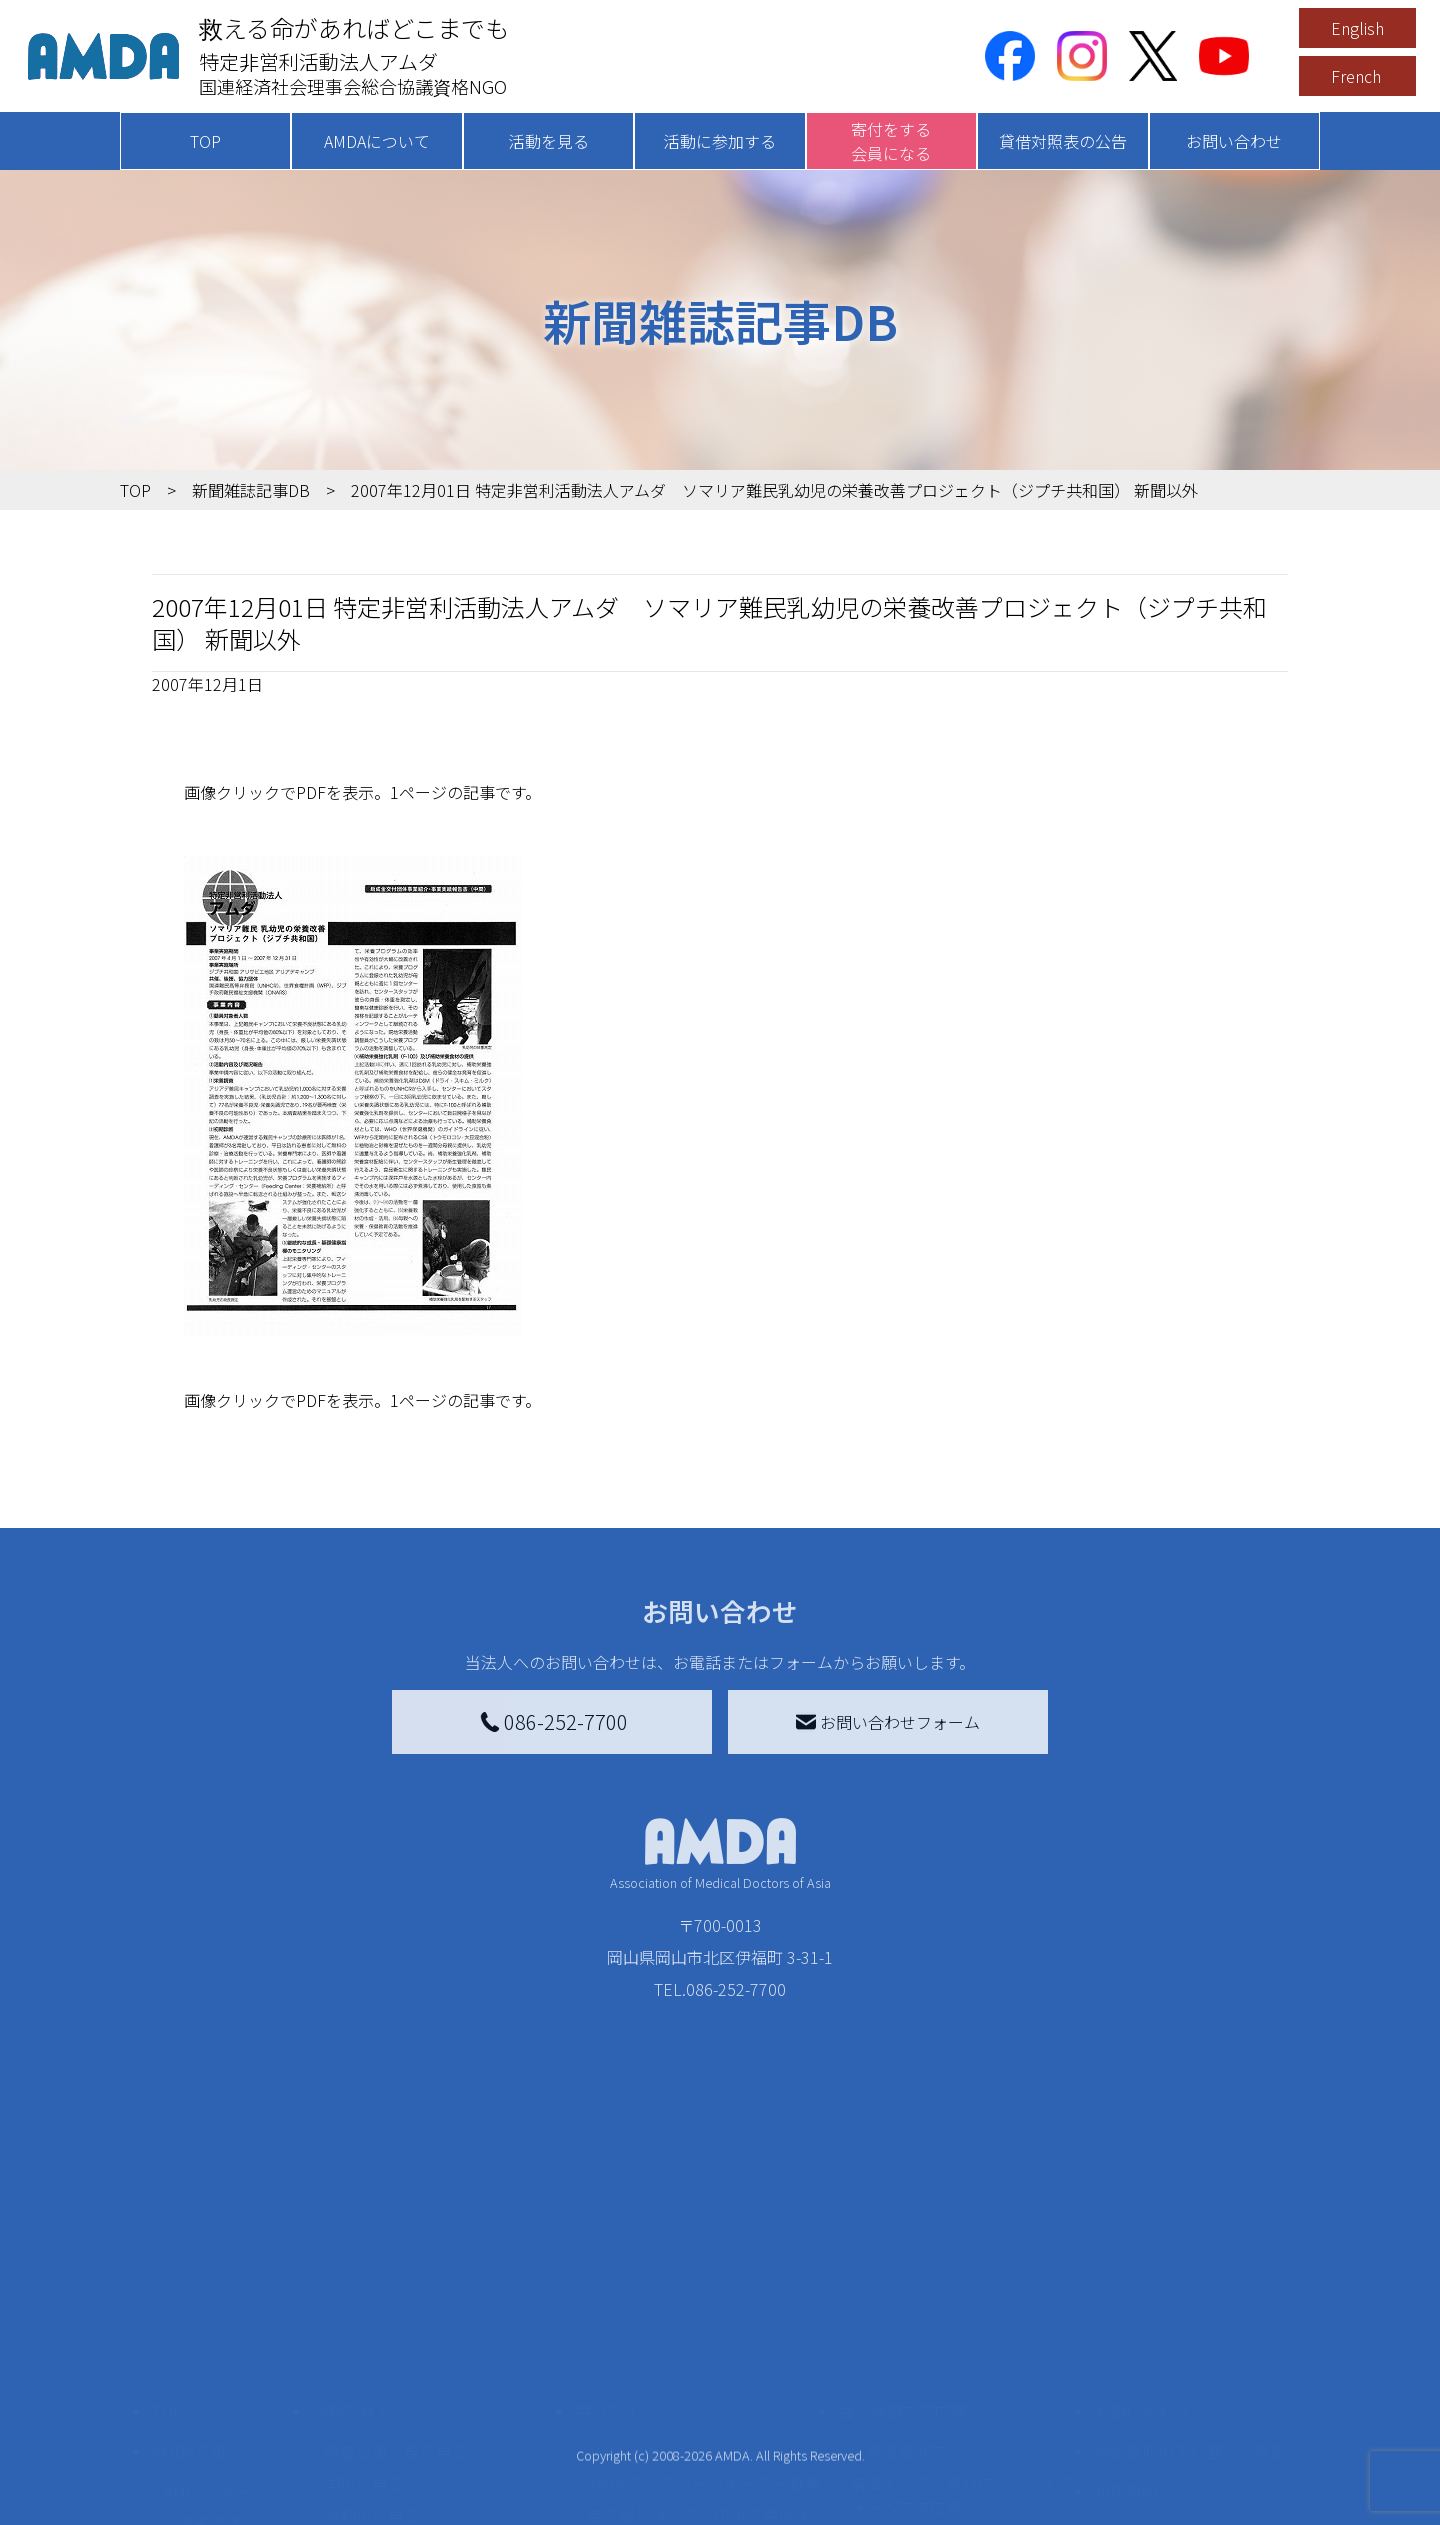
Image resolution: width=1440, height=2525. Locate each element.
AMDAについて (377, 141)
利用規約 (1126, 2347)
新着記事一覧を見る (396, 2307)
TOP (205, 141)
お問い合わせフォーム (888, 1722)
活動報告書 (204, 2379)
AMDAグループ (216, 2347)
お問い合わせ (1234, 141)
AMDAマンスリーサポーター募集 (704, 2339)
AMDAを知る (197, 2307)
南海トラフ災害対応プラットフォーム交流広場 (962, 2351)
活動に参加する (720, 141)
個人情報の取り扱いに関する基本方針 (1190, 2399)
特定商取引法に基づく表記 (1190, 2307)
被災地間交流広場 (902, 2267)
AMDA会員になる (648, 2307)
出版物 (188, 2443)
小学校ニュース (219, 2411)
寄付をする (615, 2267)
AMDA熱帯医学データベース (225, 2487)
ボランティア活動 (387, 2451)
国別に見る (364, 2339)
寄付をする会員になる (891, 141)
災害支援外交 (898, 2307)
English (1357, 28)
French (1356, 76)
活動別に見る (372, 2371)
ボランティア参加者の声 (411, 2483)
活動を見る (549, 141)
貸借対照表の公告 (1063, 141)
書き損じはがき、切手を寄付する (698, 2383)
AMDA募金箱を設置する (672, 2427)
